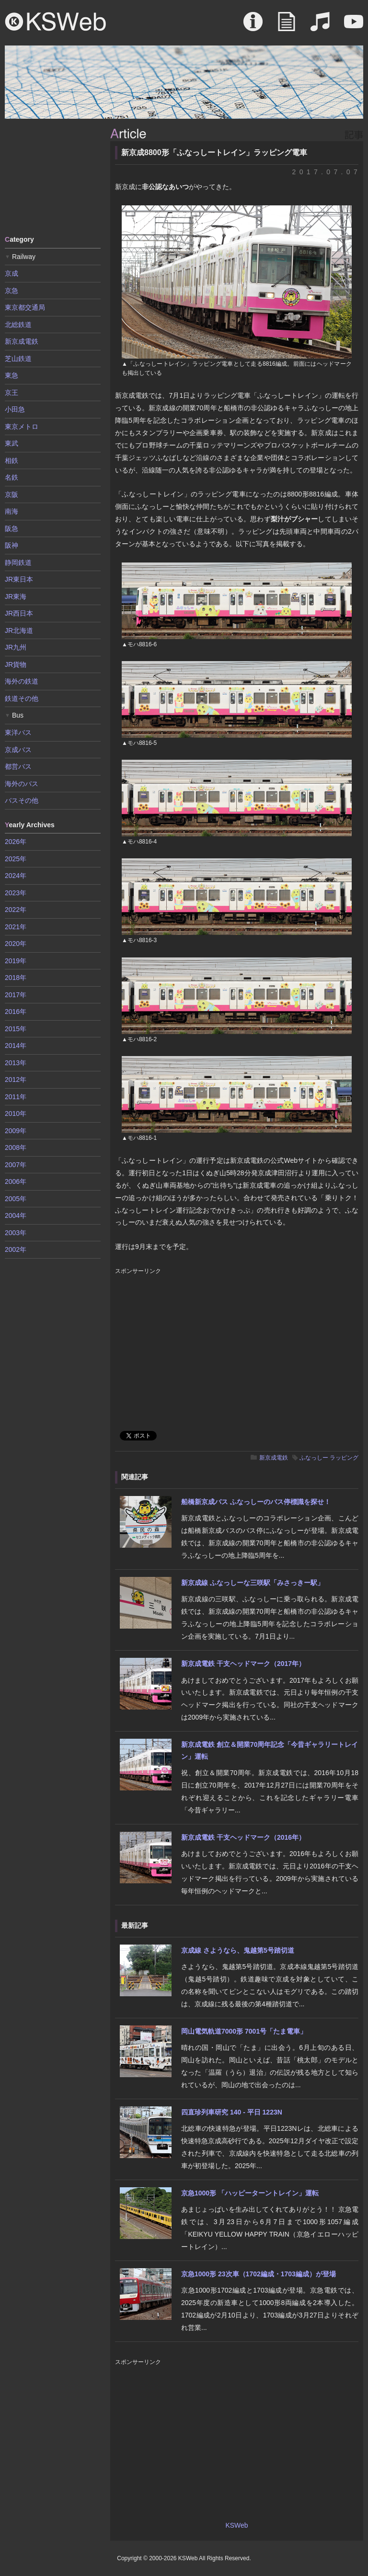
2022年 (15, 909)
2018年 (15, 977)
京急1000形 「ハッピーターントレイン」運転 (250, 2193)
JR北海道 (19, 630)
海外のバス (21, 783)
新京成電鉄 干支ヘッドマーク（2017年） (243, 1663)
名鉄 (11, 477)
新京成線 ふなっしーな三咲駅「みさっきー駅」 (252, 1582)
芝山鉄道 (18, 358)
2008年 (15, 1147)
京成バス (18, 750)
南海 (11, 511)
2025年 (15, 859)
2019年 (15, 961)
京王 (11, 392)
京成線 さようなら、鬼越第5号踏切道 (237, 1950)
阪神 (11, 545)
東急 (11, 375)
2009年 (15, 1131)
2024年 (15, 875)
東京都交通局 (25, 307)
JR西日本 (19, 613)
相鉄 (11, 460)
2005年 (15, 1199)
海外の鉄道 (21, 681)
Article (286, 26)
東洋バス (18, 732)
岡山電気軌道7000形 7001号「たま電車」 (244, 2031)
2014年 (15, 1045)
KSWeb (55, 21)
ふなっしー (313, 1457)
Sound (320, 26)
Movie (353, 26)
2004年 (15, 1215)
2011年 (15, 1097)
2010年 (15, 1113)
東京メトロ (21, 426)
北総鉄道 (18, 324)
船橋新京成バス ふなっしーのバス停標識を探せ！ (256, 1502)
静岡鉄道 (18, 562)
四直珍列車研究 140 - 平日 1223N (231, 2112)
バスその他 (21, 800)
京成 (11, 273)
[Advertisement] (53, 176)
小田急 (15, 409)
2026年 (15, 841)
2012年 (15, 1079)
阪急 (11, 528)
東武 (11, 443)
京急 (11, 290)
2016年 (15, 1011)
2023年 (15, 893)
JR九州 (15, 647)
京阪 (11, 494)
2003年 (15, 1233)
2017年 (15, 995)
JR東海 (15, 596)
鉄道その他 (21, 698)
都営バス (18, 766)
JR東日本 (19, 579)
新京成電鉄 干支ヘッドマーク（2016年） (243, 1837)
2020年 (15, 943)
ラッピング (344, 1457)
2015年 (15, 1029)
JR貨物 (15, 664)
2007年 (15, 1165)
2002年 (15, 1249)
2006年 (15, 1181)
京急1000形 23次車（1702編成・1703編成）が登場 (258, 2274)
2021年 (15, 927)
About (253, 26)
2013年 (15, 1063)
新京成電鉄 (273, 1457)
